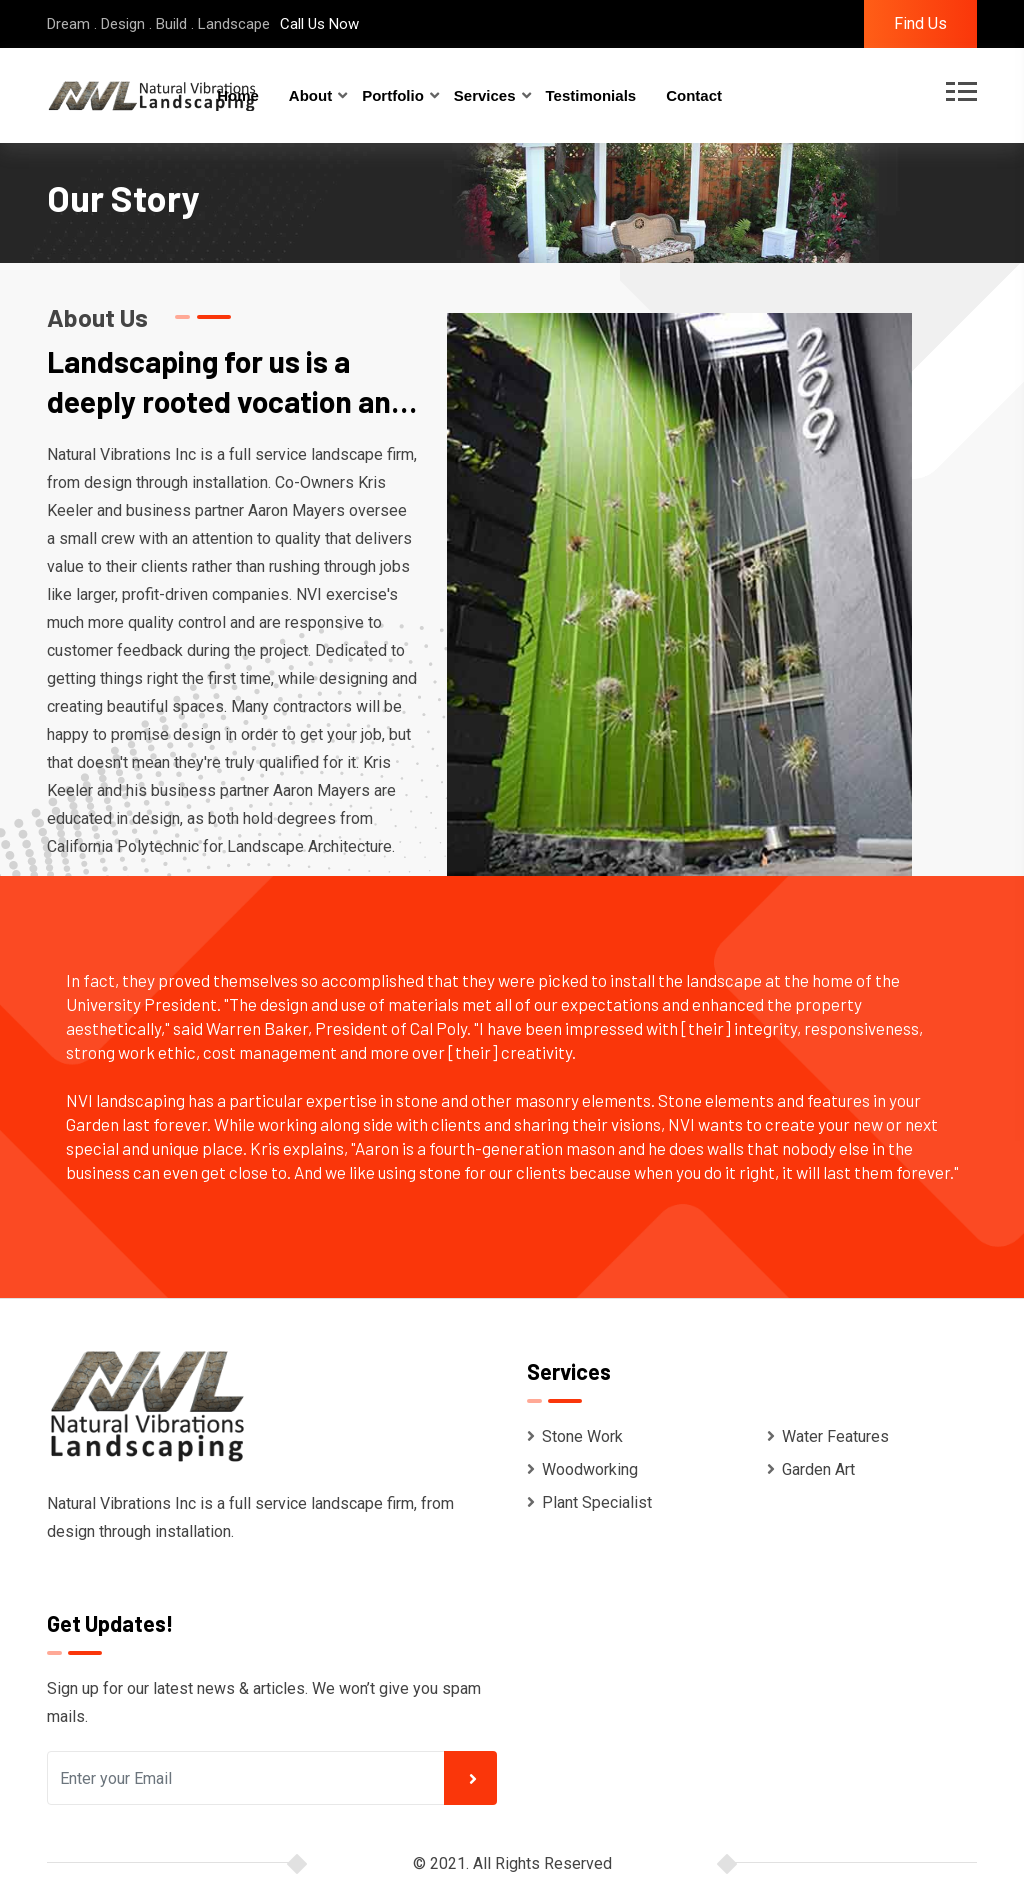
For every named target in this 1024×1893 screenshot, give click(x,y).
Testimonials (591, 95)
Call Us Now (319, 24)
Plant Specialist (589, 1502)
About (310, 95)
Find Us (920, 23)
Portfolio (393, 95)
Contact (694, 95)
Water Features (828, 1436)
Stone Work (575, 1436)
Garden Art (811, 1469)
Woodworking (582, 1469)
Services (485, 95)
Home (238, 95)
